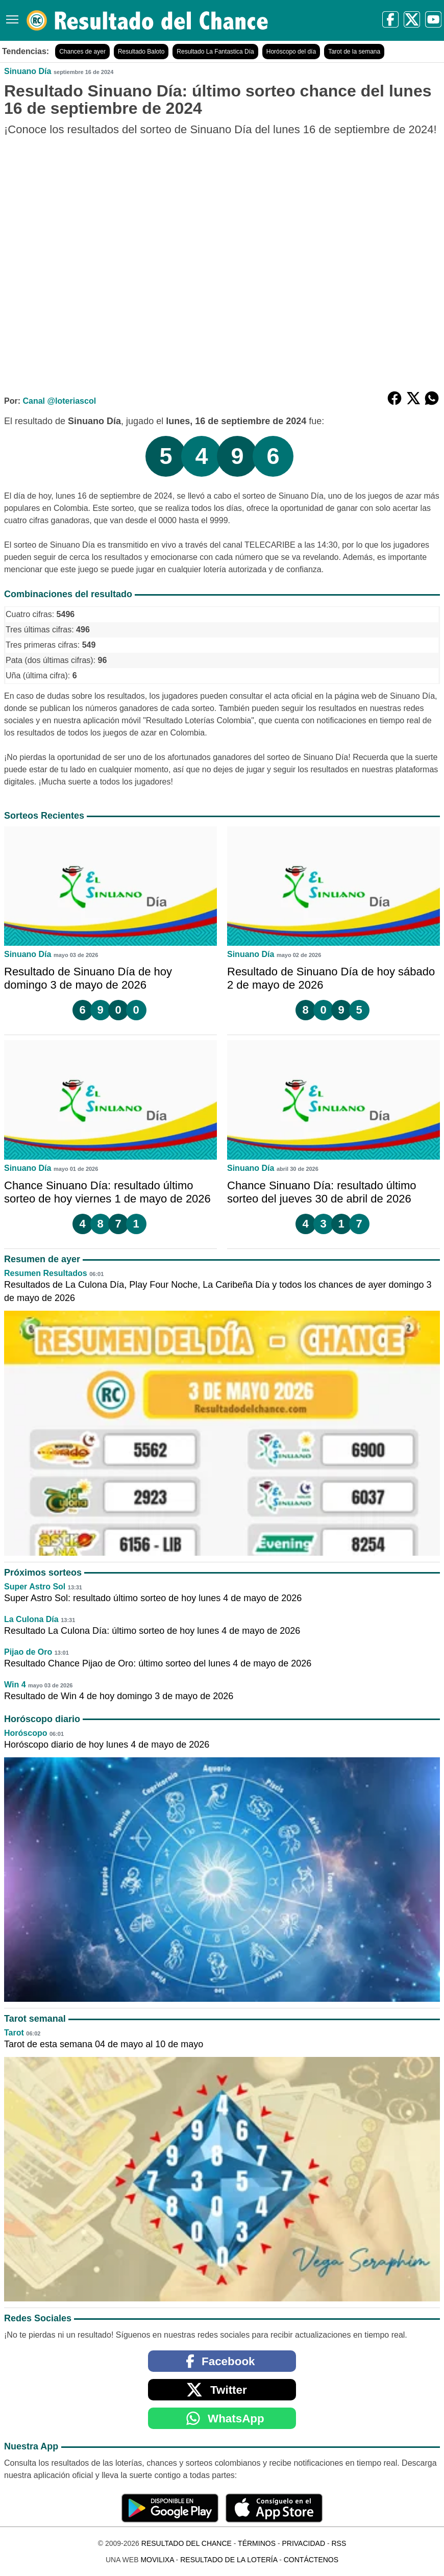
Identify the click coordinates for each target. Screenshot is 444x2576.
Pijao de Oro (28, 1652)
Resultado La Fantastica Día (215, 51)
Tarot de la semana (354, 51)
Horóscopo (25, 1733)
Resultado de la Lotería (228, 2560)
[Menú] (10, 16)
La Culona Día (31, 1619)
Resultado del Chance (186, 2543)
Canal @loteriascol (59, 401)
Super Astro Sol (34, 1586)
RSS (338, 2543)
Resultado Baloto (141, 51)
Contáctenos (311, 2560)
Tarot (14, 2032)
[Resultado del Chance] (148, 20)
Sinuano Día (27, 71)
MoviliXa (157, 2560)
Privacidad (303, 2543)
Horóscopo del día (291, 51)
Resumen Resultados (45, 1273)
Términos (257, 2543)
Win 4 (15, 1684)
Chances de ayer (82, 51)
